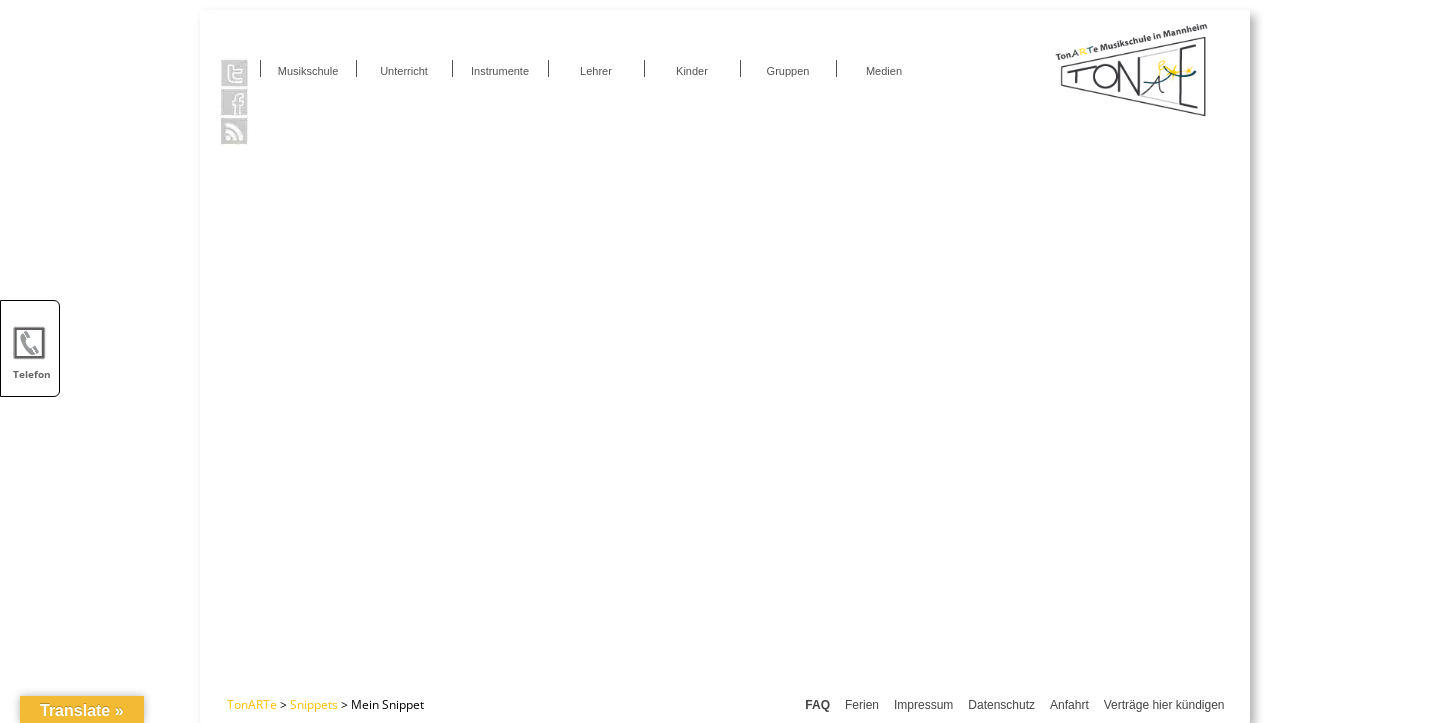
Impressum (923, 705)
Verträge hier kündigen (1164, 705)
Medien (884, 71)
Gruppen (788, 71)
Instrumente (500, 71)
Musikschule (308, 71)
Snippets (314, 704)
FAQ (817, 705)
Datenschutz (1001, 705)
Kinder (692, 71)
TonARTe (252, 704)
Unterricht (404, 71)
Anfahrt (1069, 705)
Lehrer (596, 71)
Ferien (862, 705)
